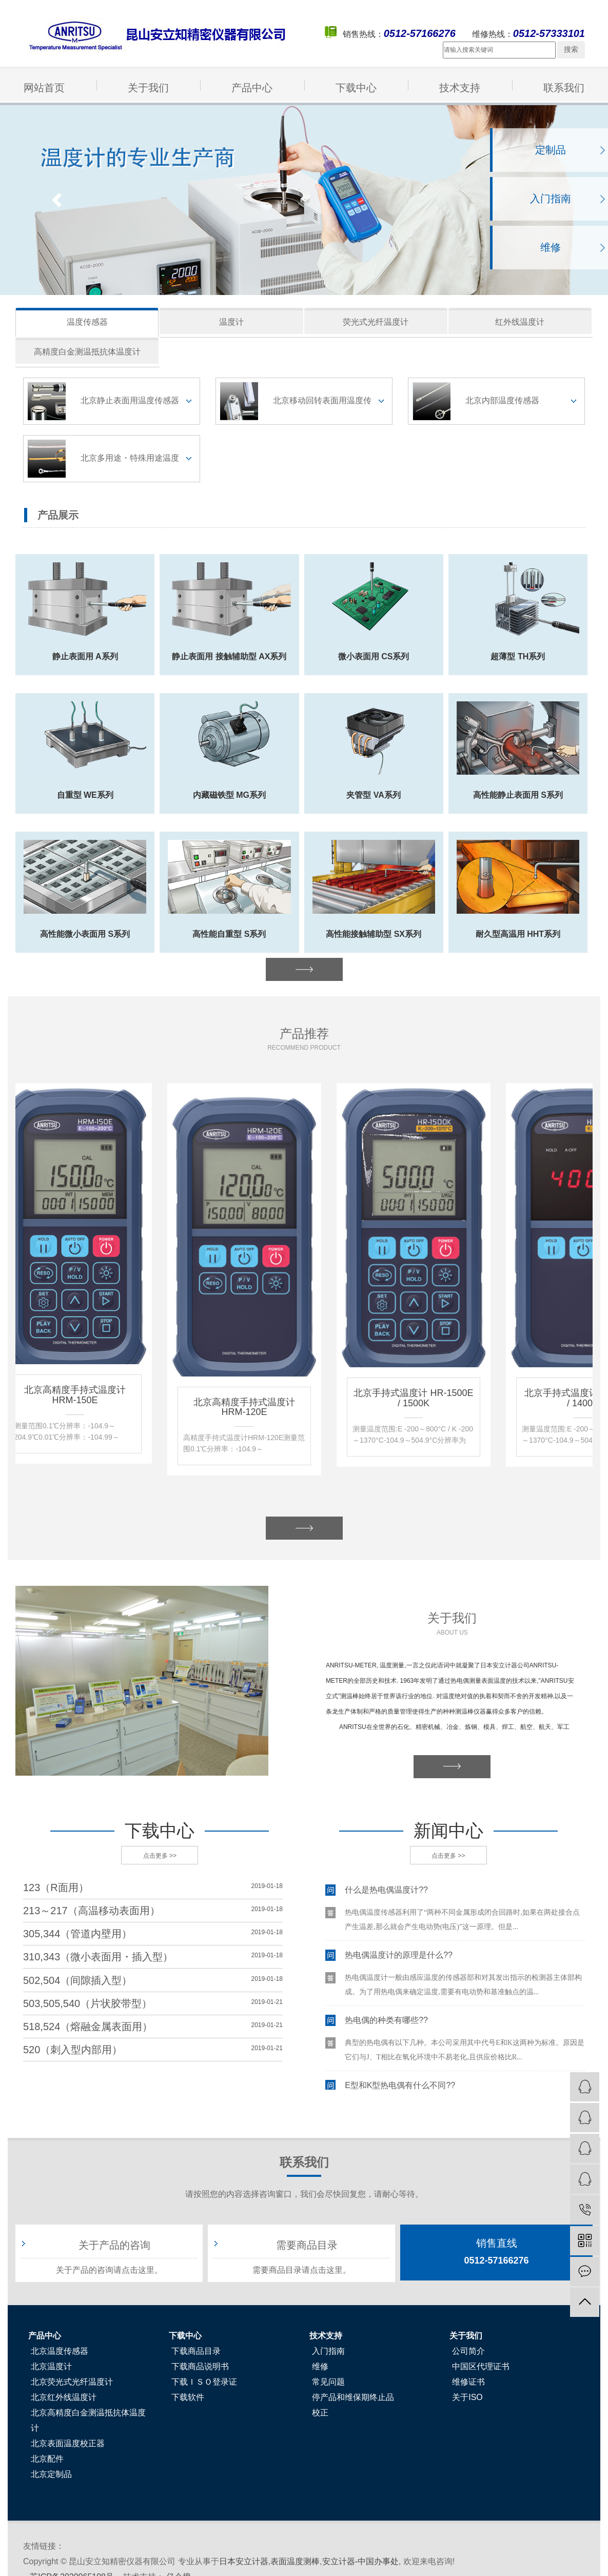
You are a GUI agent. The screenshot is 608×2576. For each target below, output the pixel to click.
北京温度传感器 (59, 2351)
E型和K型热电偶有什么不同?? (400, 2087)
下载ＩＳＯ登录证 (204, 2381)
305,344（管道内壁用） (77, 1933)
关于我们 (148, 87)
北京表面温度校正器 (68, 2443)
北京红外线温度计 (63, 2397)
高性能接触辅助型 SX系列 (373, 934)
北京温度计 (51, 2366)
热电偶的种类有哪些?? (386, 2022)
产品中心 (251, 87)
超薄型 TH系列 (518, 656)
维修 (550, 247)
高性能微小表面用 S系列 (85, 934)
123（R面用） (56, 1887)
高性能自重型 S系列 (229, 934)
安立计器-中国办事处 (360, 2561)
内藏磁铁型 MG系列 (229, 795)
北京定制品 (51, 2474)
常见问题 (328, 2381)
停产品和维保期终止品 (353, 2397)
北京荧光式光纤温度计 (72, 2381)
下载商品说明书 (200, 2366)
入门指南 (550, 198)
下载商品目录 (196, 2351)
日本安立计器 (243, 2561)
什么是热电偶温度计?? (386, 1891)
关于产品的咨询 (114, 2245)
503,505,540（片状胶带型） (87, 2003)
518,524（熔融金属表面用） (87, 2026)
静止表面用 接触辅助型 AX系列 (229, 656)
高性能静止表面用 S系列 (518, 795)
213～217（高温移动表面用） (91, 1910)
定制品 (550, 149)
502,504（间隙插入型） (77, 1980)
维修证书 (468, 2381)
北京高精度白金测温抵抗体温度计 (88, 2420)
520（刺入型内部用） (72, 2049)
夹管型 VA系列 (373, 795)
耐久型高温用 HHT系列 (518, 934)
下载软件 (187, 2397)
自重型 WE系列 (85, 795)
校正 (320, 2412)
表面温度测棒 (295, 2561)
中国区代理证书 (480, 2366)
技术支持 (459, 87)
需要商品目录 (307, 2245)
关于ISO (467, 2397)
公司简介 (468, 2351)
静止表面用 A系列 (85, 656)
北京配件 (47, 2458)
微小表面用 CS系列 (373, 656)
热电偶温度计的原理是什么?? (399, 1957)
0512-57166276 (496, 2251)
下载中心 (356, 87)
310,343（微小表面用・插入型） (98, 1956)
